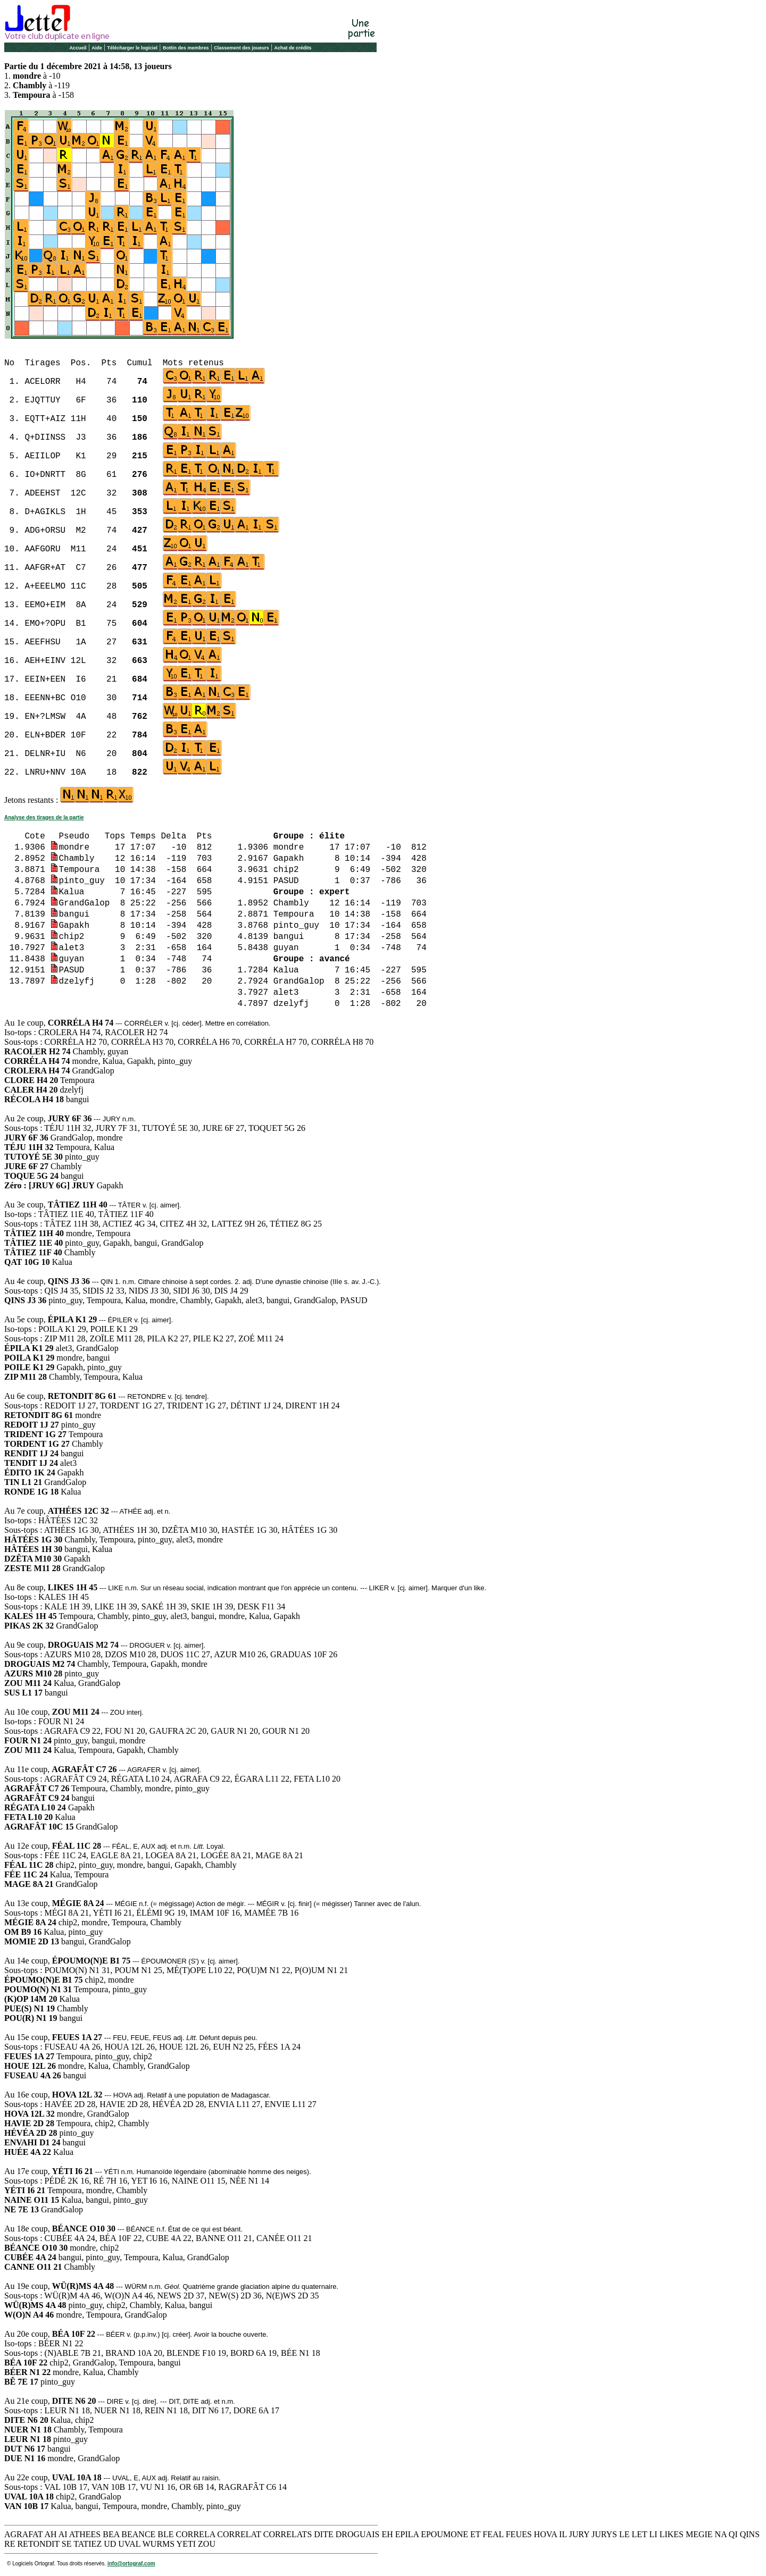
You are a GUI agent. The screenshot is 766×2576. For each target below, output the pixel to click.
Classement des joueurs (241, 48)
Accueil (77, 48)
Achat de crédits (293, 48)
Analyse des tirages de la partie (44, 817)
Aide (96, 48)
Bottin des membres (186, 48)
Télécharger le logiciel (132, 48)
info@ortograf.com (131, 2563)
